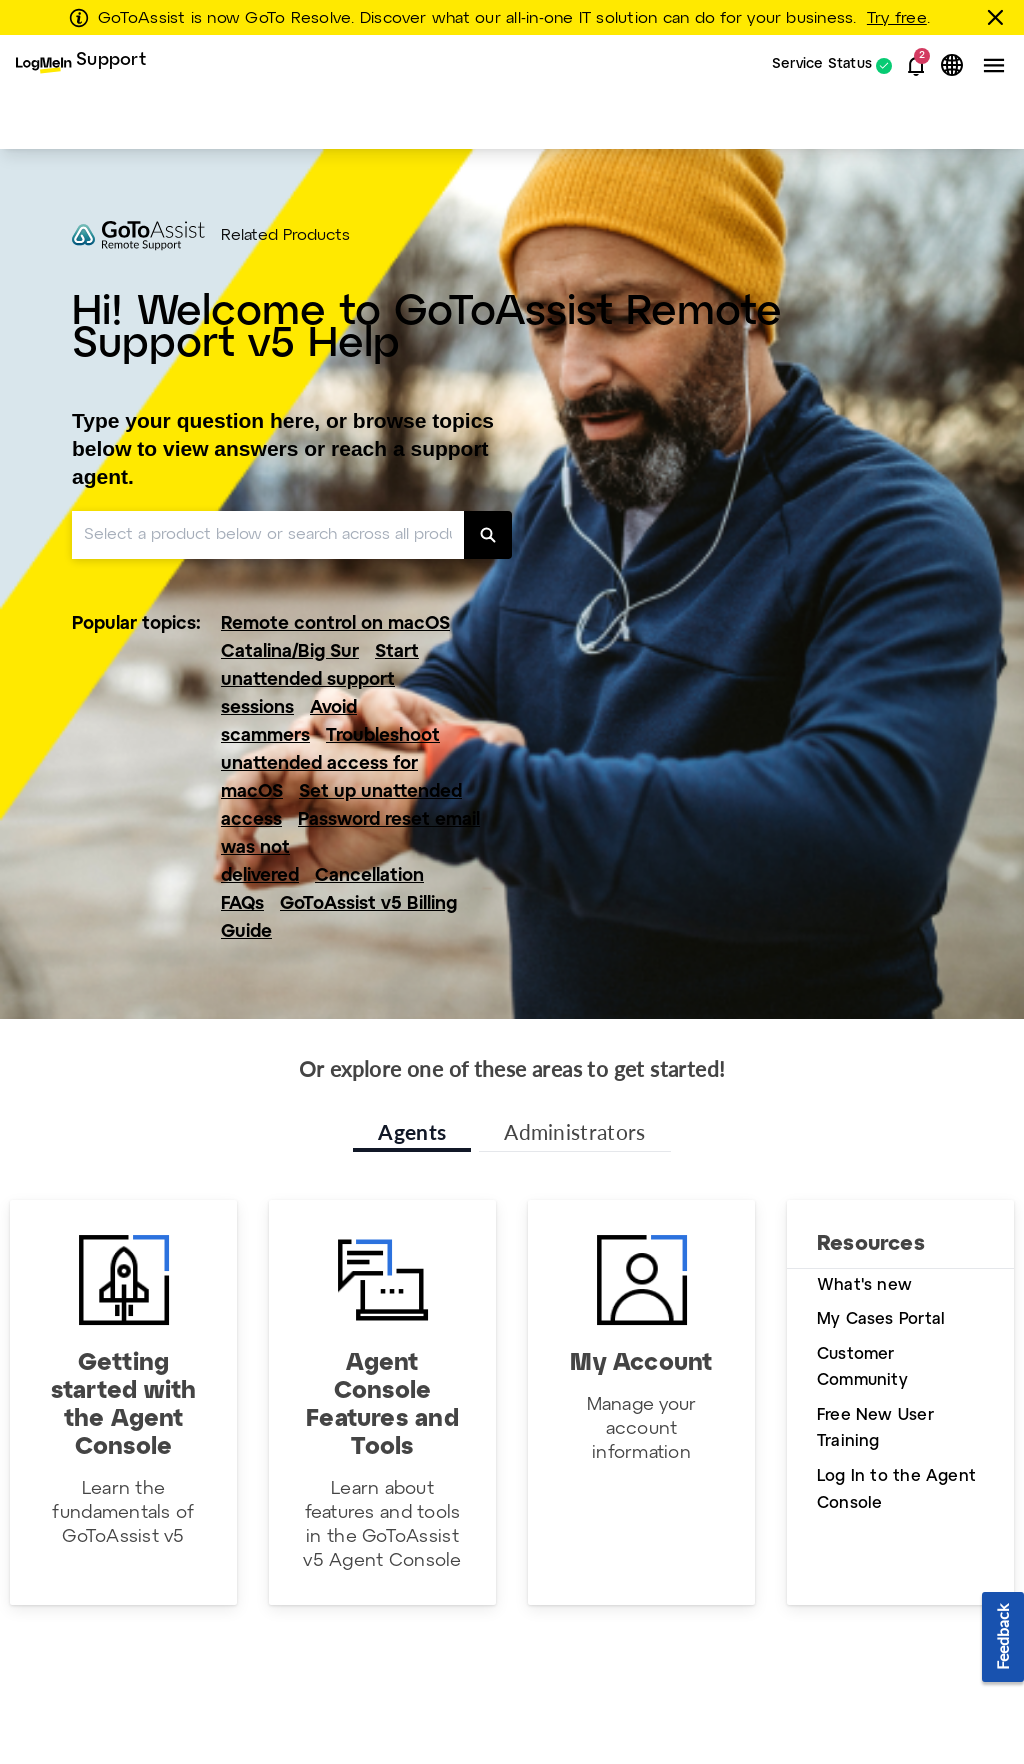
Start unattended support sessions (320, 680)
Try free (897, 19)
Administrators (574, 1131)
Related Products (285, 236)
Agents (412, 1131)
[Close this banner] (999, 17)
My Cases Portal (881, 1319)
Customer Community (862, 1368)
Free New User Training (875, 1429)
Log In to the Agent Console (896, 1490)
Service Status (822, 65)
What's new (864, 1285)
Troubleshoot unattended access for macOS (330, 764)
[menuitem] (81, 65)
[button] (916, 66)
